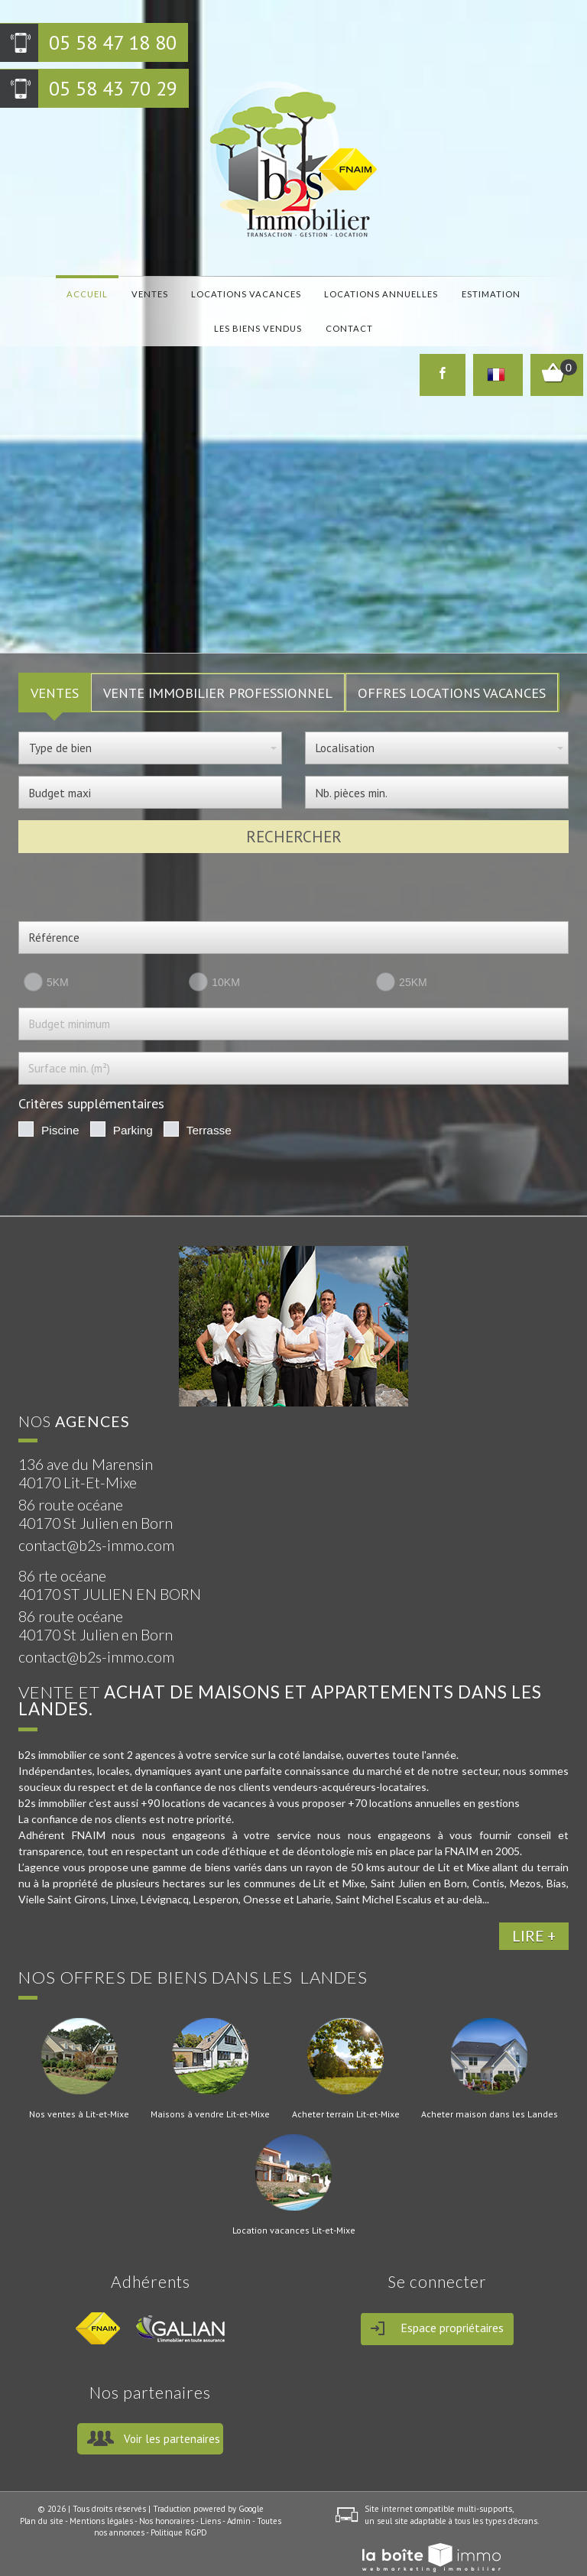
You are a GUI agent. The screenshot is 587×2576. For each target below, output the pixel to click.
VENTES (55, 670)
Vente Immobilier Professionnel (217, 670)
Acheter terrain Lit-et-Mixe (346, 2091)
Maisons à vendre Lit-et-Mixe (210, 2091)
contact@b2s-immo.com (96, 1523)
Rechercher (294, 814)
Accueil (71, 291)
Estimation (412, 291)
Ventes (117, 291)
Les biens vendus (493, 291)
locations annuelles (318, 291)
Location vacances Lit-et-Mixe (293, 2207)
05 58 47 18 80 (113, 42)
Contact (293, 315)
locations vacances (199, 291)
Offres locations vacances (452, 670)
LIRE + (534, 1913)
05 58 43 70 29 (113, 88)
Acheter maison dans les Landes (489, 2091)
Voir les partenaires (172, 2416)
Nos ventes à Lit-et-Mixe (79, 2091)
